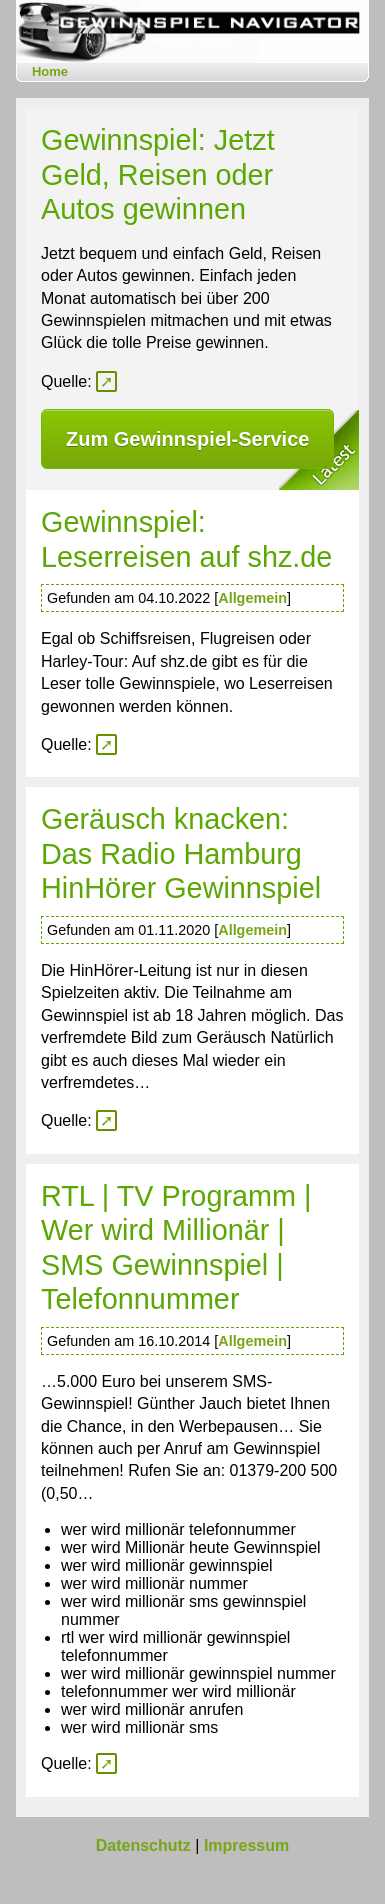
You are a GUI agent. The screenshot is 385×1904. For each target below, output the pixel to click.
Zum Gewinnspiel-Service (187, 439)
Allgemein (252, 598)
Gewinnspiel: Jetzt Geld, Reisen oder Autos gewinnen (158, 174)
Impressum (246, 1845)
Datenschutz (143, 1845)
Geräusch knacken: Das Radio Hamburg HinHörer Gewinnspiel (181, 853)
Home (50, 71)
